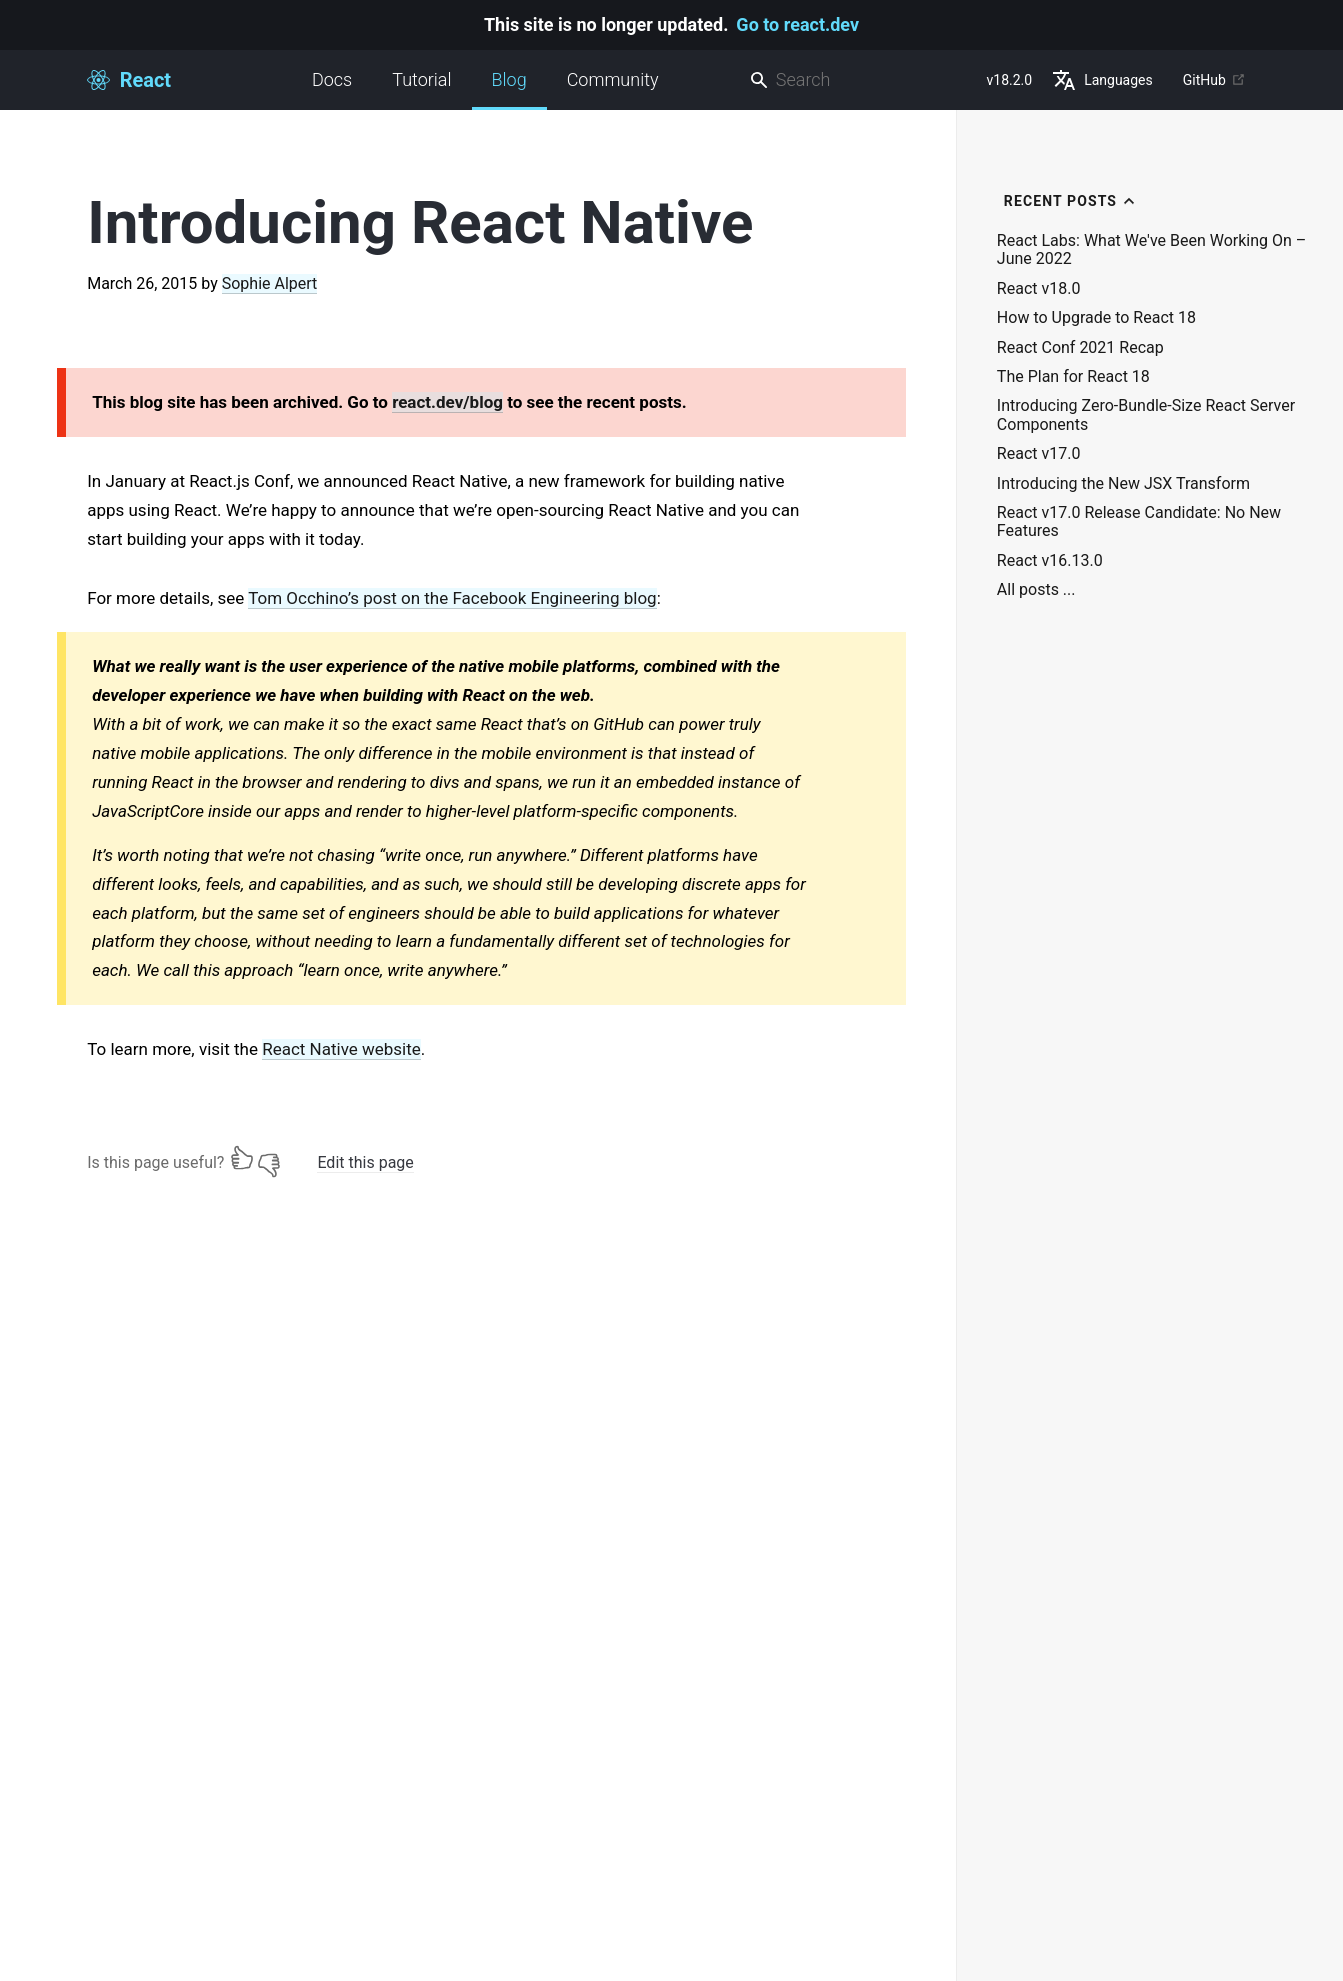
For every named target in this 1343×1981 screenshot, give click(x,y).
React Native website (341, 1049)
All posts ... (1036, 590)
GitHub (1214, 80)
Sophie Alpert (270, 283)
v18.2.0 (1010, 80)
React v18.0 (1039, 289)
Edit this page (365, 1162)
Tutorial (421, 79)
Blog (509, 89)
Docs (332, 79)
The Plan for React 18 (1073, 377)
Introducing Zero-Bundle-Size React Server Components (1146, 415)
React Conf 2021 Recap (1080, 348)
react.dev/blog (447, 402)
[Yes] (242, 1158)
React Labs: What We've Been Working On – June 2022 (1152, 250)
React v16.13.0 (1050, 561)
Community (613, 79)
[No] (269, 1158)
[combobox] (860, 80)
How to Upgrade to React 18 (1096, 318)
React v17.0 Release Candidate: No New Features (1139, 522)
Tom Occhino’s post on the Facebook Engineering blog (452, 598)
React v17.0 (1039, 454)
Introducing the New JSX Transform (1123, 484)
